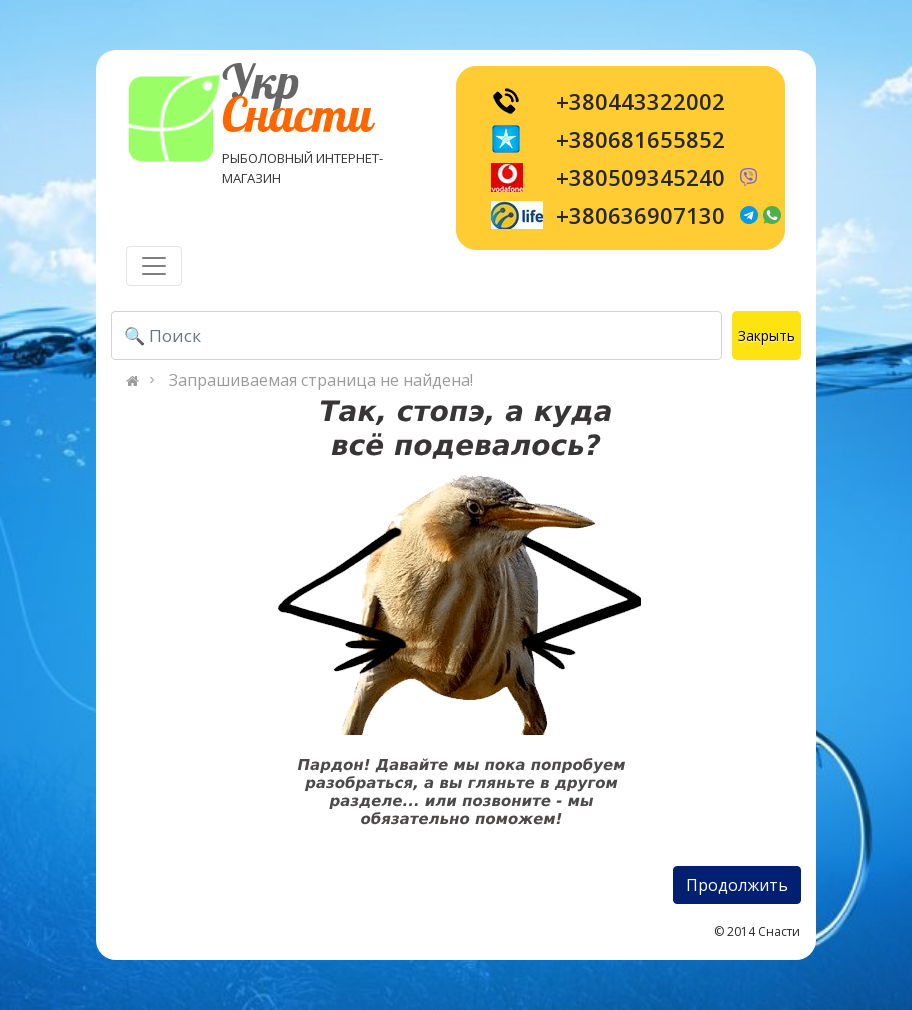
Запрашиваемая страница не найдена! (321, 380)
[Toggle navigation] (154, 266)
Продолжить (737, 885)
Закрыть (766, 335)
